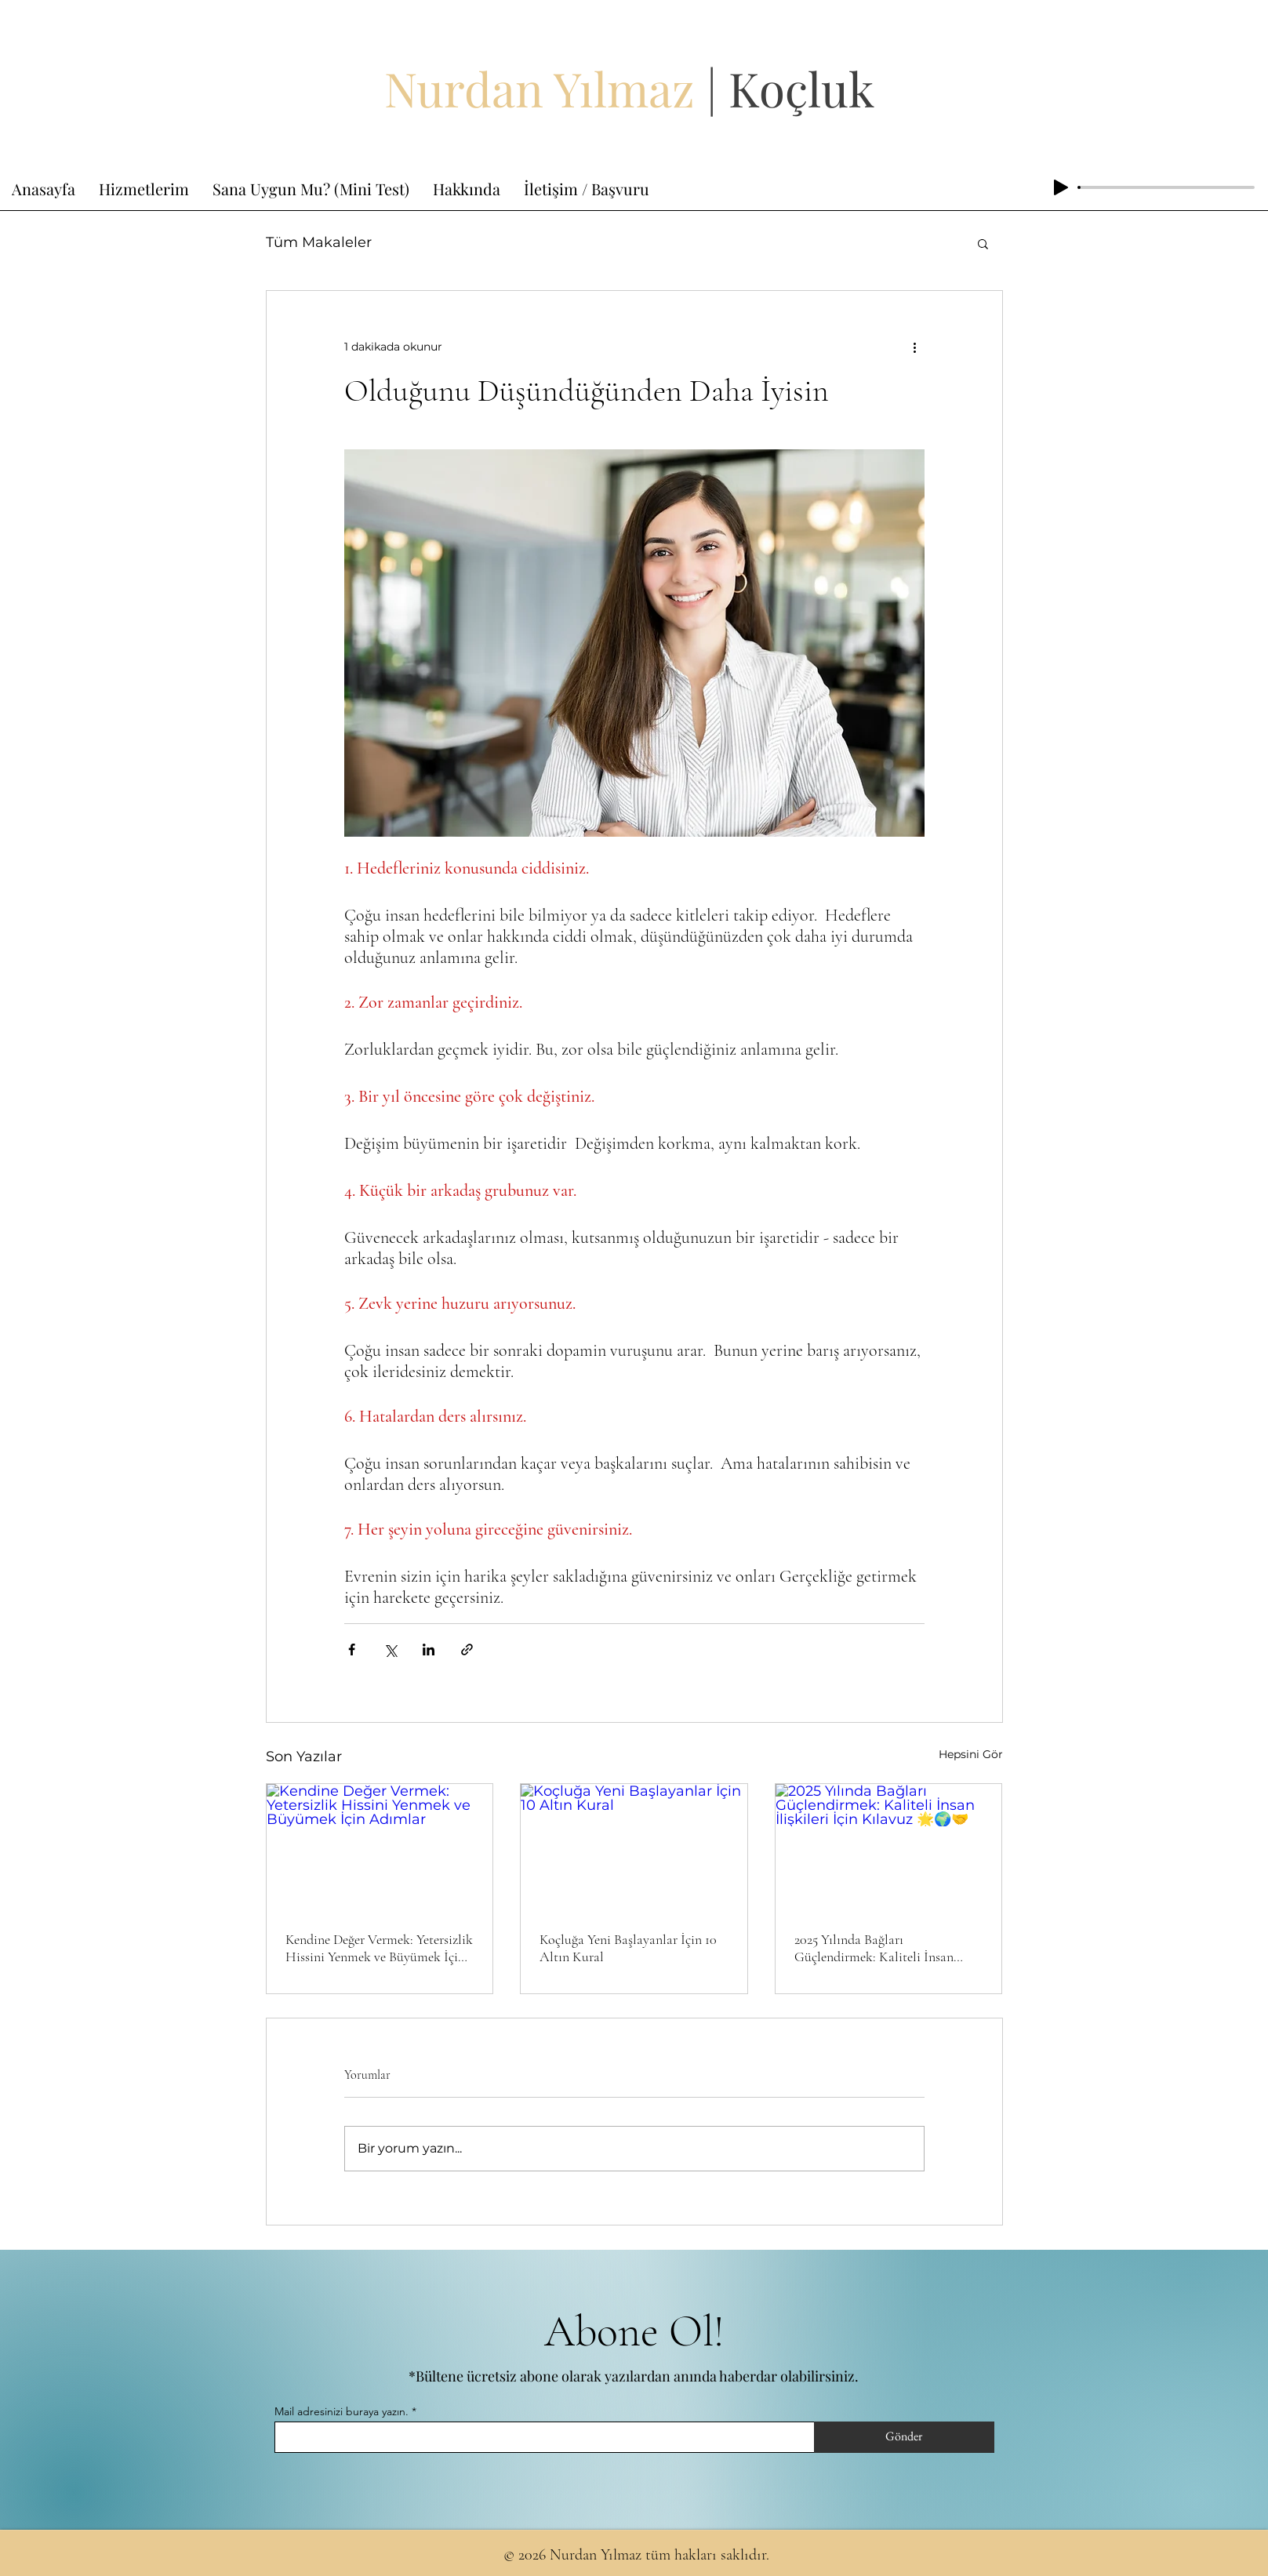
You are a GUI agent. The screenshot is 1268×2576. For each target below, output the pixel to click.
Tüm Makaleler (319, 242)
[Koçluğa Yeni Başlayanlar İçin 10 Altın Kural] (634, 1847)
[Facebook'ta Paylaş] (351, 1649)
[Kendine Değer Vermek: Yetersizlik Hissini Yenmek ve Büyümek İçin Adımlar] (380, 1847)
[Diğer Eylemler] (915, 347)
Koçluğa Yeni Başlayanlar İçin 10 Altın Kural (628, 1948)
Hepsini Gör (971, 1754)
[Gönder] (904, 2437)
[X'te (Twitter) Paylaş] (390, 1649)
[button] (983, 243)
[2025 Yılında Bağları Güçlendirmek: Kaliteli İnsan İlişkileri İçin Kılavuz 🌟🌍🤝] (889, 1847)
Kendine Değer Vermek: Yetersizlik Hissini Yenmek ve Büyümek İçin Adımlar (379, 1948)
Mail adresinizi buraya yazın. (341, 2411)
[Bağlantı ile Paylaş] (467, 1649)
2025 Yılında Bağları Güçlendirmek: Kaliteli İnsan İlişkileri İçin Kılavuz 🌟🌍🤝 (879, 1948)
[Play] (1061, 187)
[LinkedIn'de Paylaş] (428, 1649)
